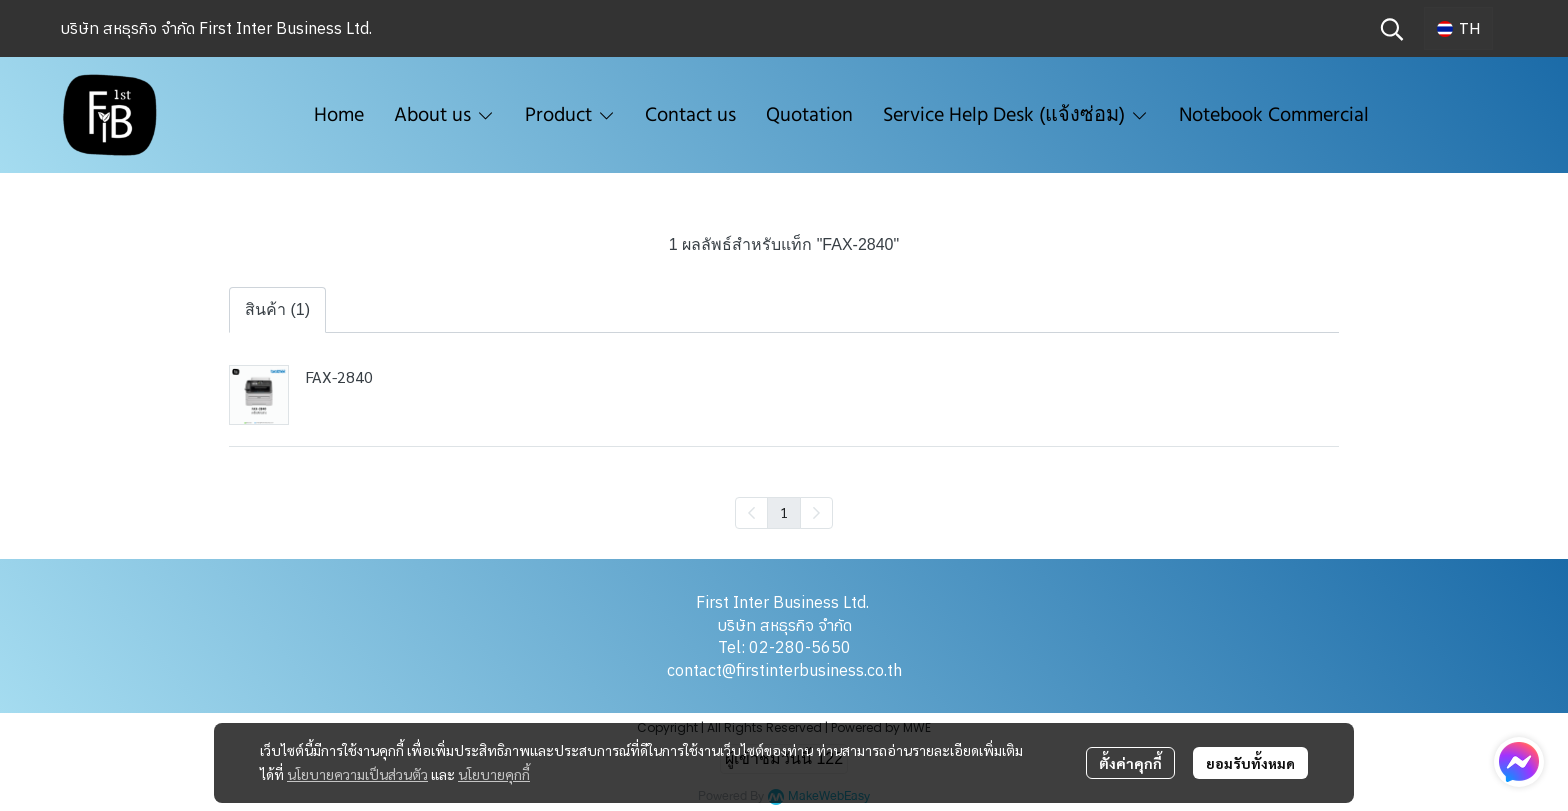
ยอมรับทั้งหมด (1250, 763)
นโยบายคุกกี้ (494, 774)
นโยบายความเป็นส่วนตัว (357, 774)
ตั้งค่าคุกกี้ (1130, 763)
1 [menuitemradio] (784, 512)
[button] (1392, 29)
